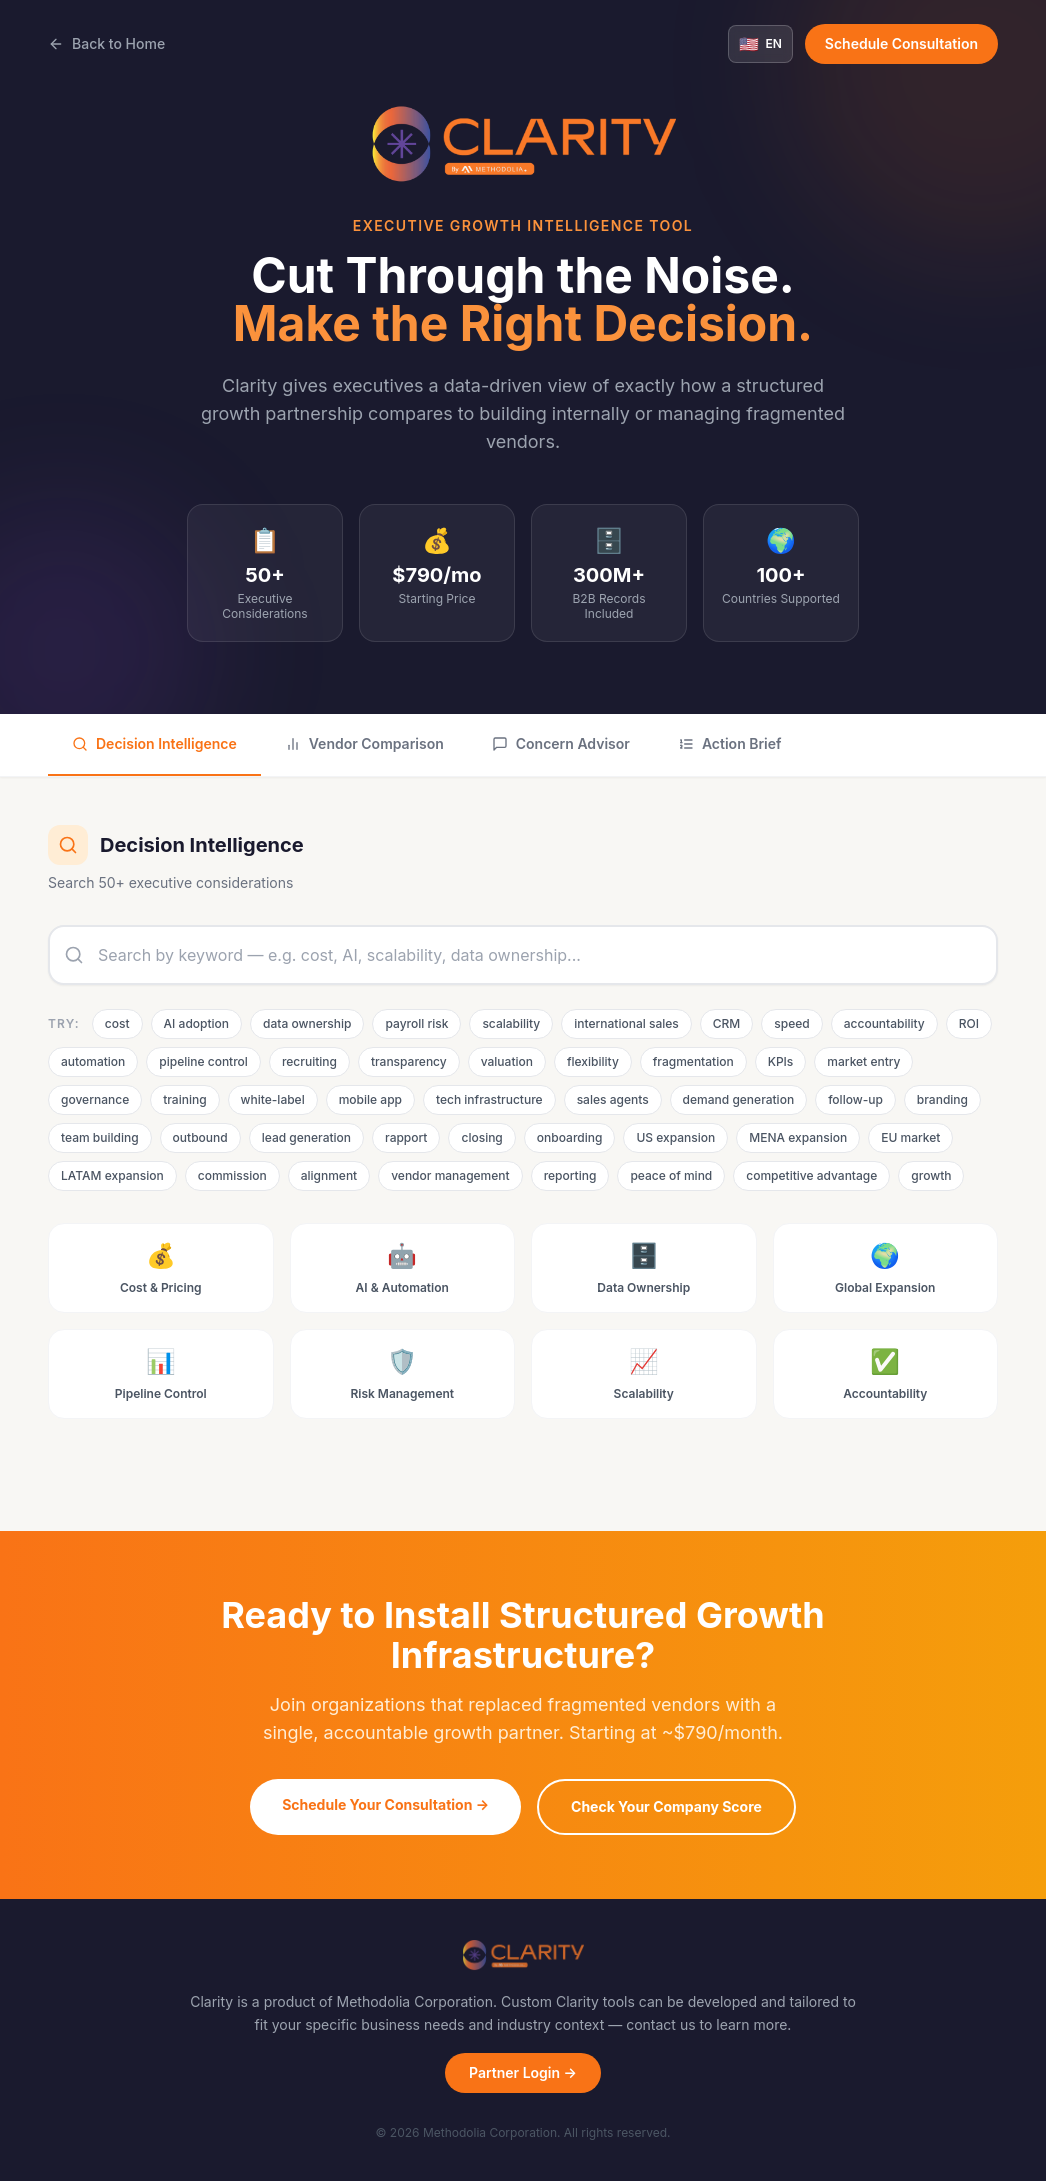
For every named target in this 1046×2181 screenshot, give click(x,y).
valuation (507, 1061)
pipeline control (203, 1061)
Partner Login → (523, 2072)
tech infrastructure (489, 1099)
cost (117, 1023)
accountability (884, 1023)
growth (931, 1175)
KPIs (781, 1061)
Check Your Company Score (666, 1806)
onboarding (570, 1137)
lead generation (306, 1137)
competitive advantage (811, 1175)
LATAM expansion (112, 1175)
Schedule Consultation (901, 43)
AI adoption (196, 1023)
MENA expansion (798, 1137)
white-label (273, 1099)
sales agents (613, 1099)
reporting (570, 1175)
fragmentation (693, 1061)
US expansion (675, 1137)
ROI (969, 1023)
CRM (727, 1023)
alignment (329, 1175)
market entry (863, 1061)
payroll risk (416, 1023)
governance (95, 1099)
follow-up (855, 1099)
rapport (406, 1137)
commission (232, 1175)
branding (942, 1099)
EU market (910, 1137)
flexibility (593, 1061)
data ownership (307, 1023)
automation (93, 1061)
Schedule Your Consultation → (385, 1804)
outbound (200, 1137)
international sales (626, 1023)
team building (100, 1137)
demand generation (739, 1099)
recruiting (309, 1061)
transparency (409, 1061)
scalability (511, 1023)
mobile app (370, 1099)
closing (481, 1137)
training (184, 1099)
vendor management (450, 1175)
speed (791, 1023)
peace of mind (671, 1175)
